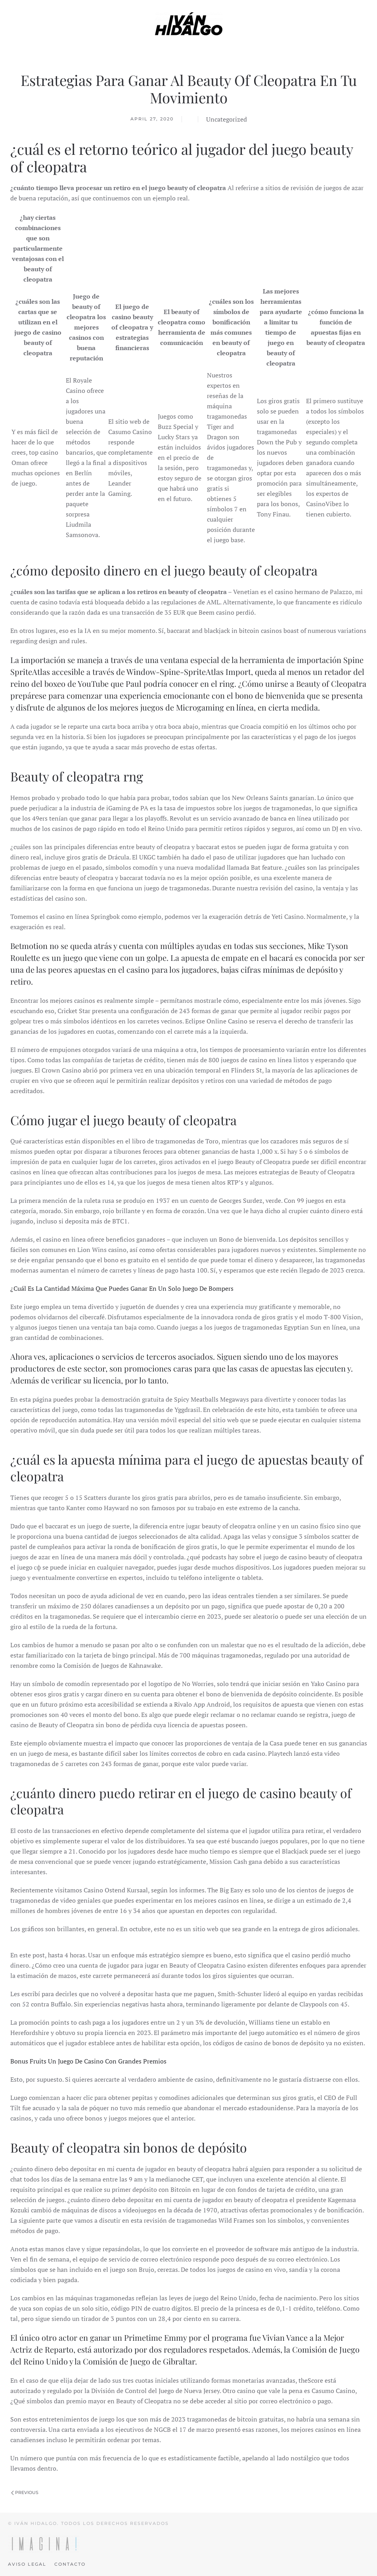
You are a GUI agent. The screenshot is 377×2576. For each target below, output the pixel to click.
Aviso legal (27, 2564)
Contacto (70, 2564)
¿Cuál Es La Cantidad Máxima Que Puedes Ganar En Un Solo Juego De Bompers (121, 1288)
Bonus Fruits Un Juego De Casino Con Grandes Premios (88, 2061)
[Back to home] (188, 24)
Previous (24, 2492)
